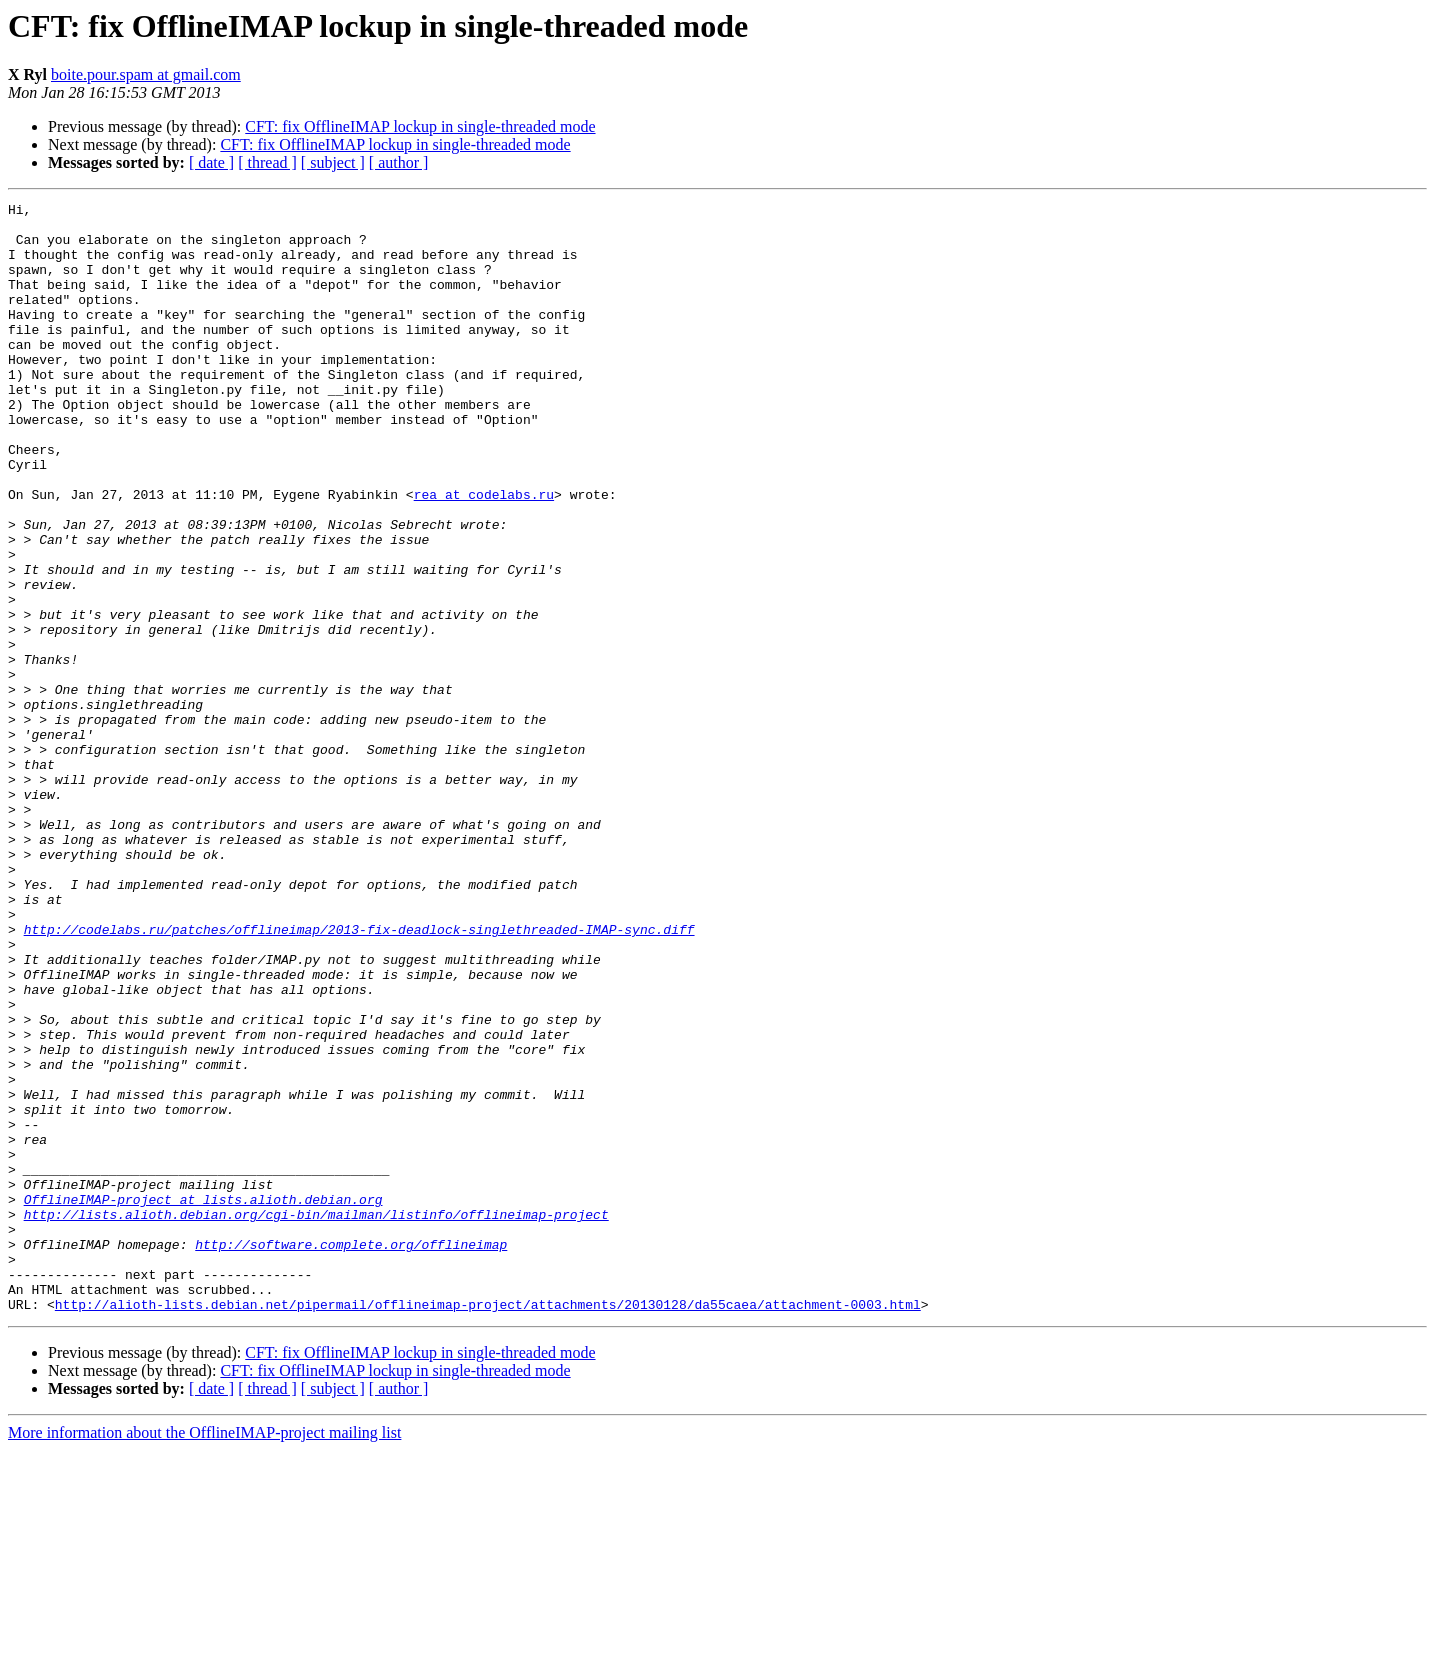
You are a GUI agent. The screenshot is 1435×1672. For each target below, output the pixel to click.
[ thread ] (267, 162)
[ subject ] (333, 162)
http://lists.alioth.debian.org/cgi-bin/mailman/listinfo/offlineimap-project (316, 1418)
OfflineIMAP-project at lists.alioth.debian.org (203, 1400)
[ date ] (211, 162)
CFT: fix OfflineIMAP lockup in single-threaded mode (420, 126)
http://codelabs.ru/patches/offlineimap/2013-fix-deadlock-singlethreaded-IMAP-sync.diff (359, 1076)
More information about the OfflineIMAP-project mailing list (204, 1654)
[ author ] (399, 162)
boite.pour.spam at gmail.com (146, 74)
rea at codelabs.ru (484, 554)
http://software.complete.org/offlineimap (351, 1454)
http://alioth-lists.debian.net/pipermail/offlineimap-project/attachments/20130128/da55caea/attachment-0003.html (488, 1526)
